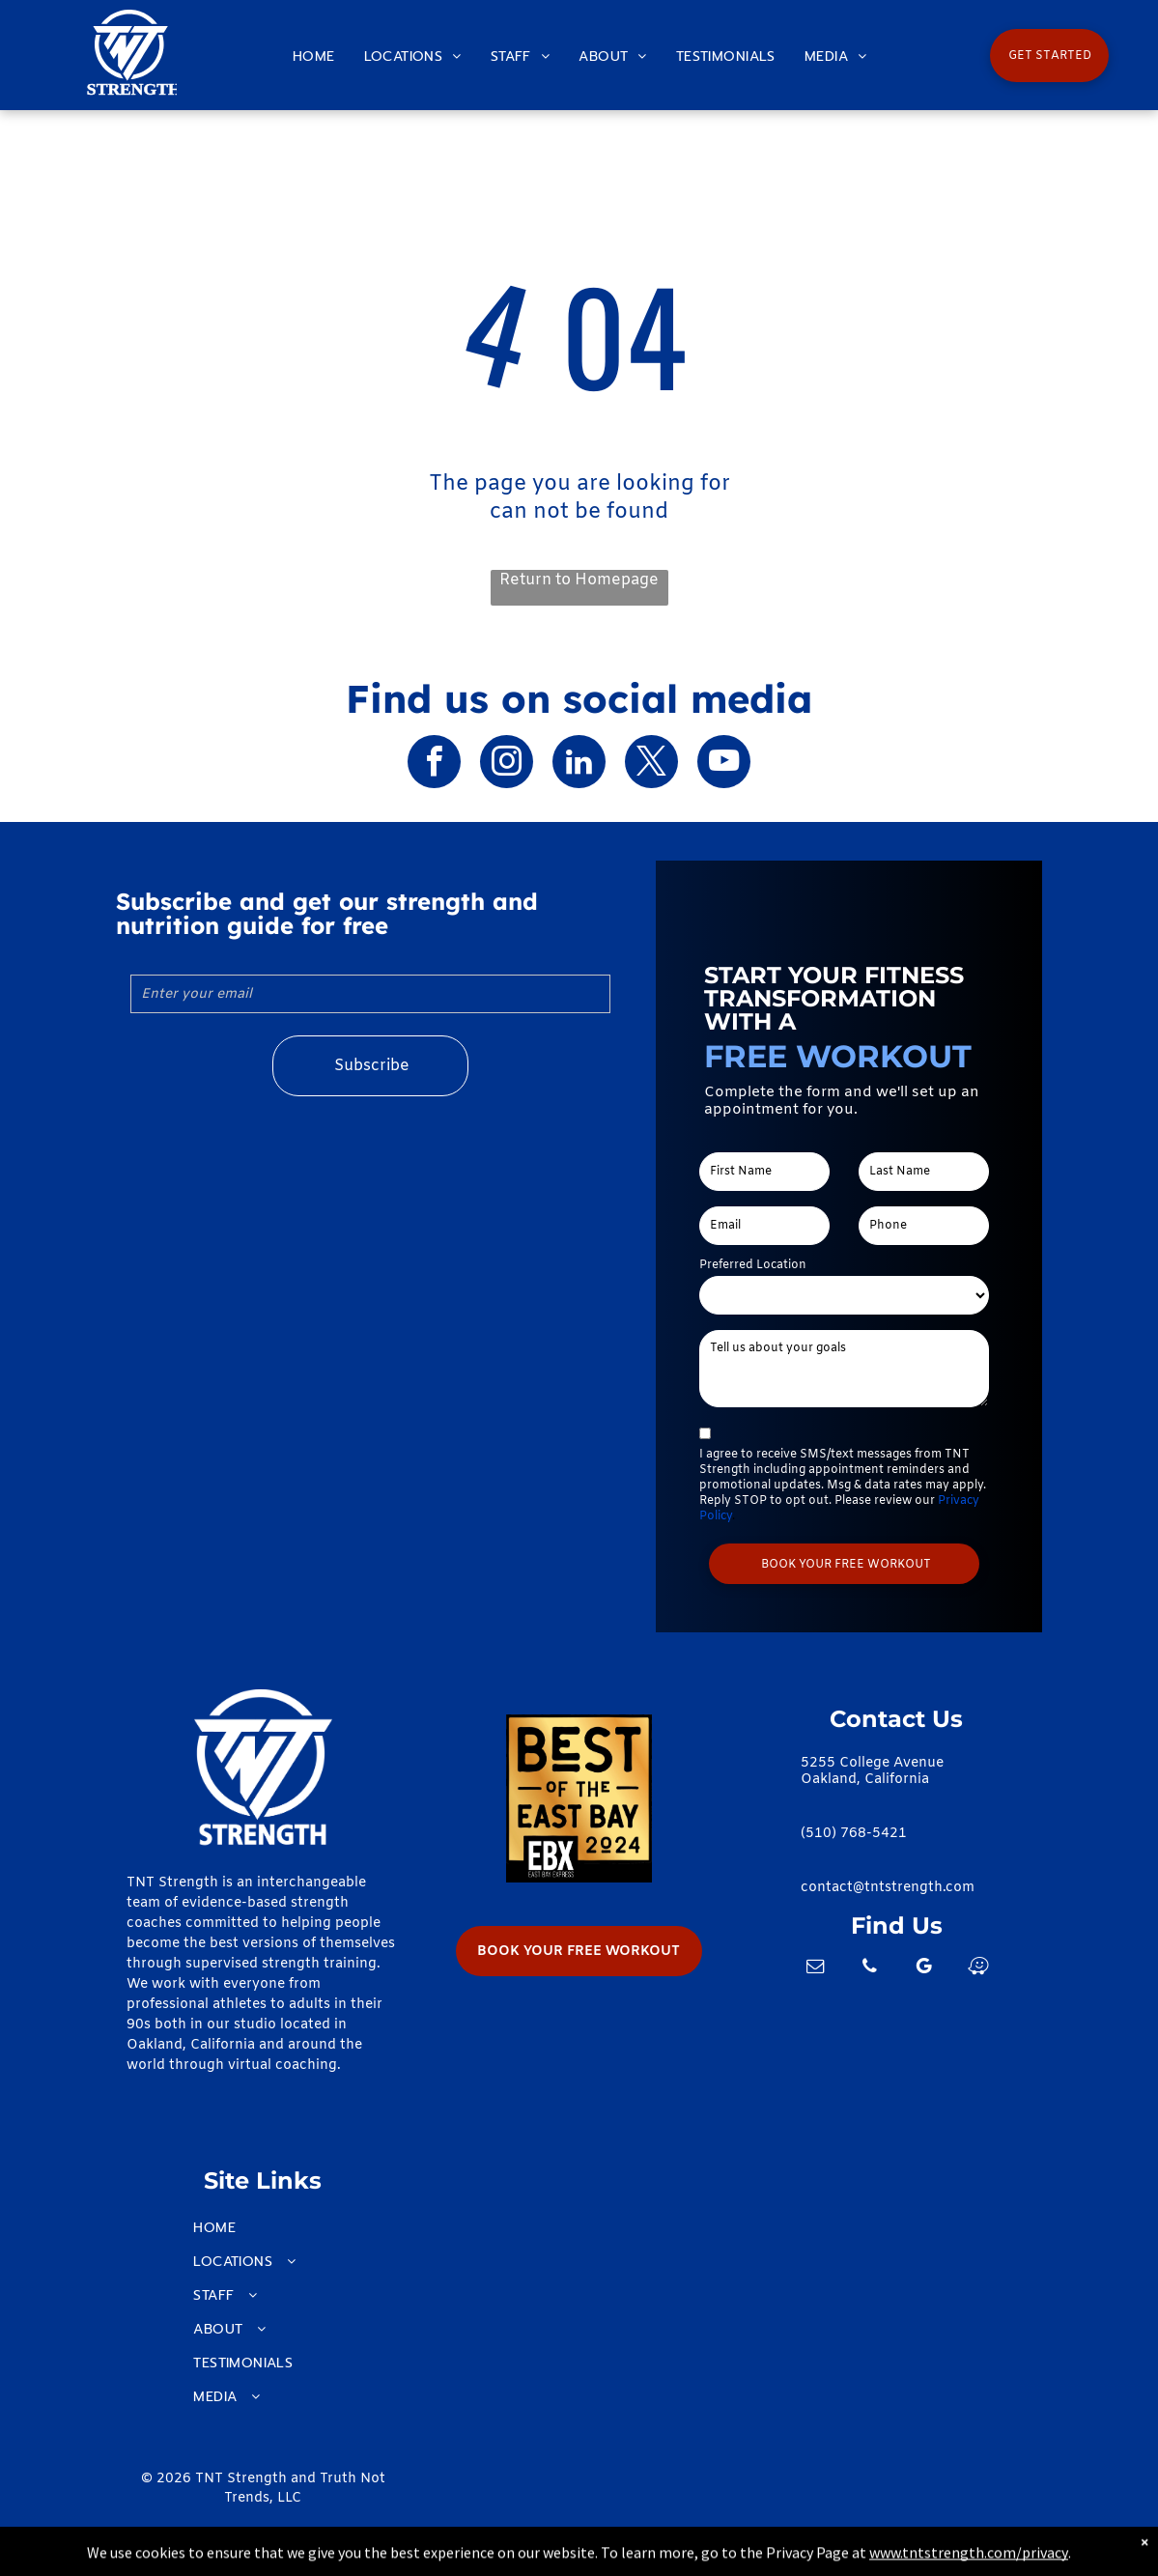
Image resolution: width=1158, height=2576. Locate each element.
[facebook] (434, 764)
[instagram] (506, 764)
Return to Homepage (579, 580)
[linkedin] (579, 764)
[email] (815, 1969)
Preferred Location (752, 1265)
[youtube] (723, 764)
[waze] (977, 1969)
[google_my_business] (923, 1969)
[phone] (869, 1969)
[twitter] (651, 764)
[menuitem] (314, 56)
